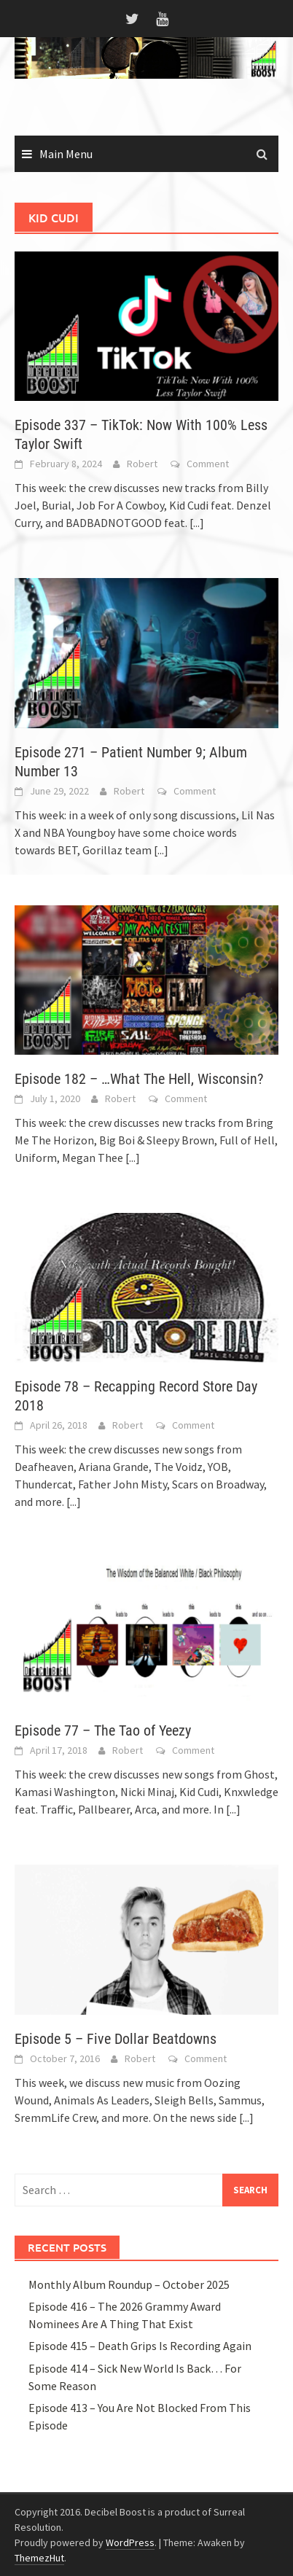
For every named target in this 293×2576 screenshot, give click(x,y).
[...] (197, 522)
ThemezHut (39, 2557)
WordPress (130, 2542)
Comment (208, 463)
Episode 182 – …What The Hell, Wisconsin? (139, 1079)
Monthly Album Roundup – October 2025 (129, 2284)
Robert (142, 463)
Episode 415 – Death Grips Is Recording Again (139, 2345)
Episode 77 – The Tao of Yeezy (103, 1730)
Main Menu (66, 154)
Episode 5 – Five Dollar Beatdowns (115, 2039)
